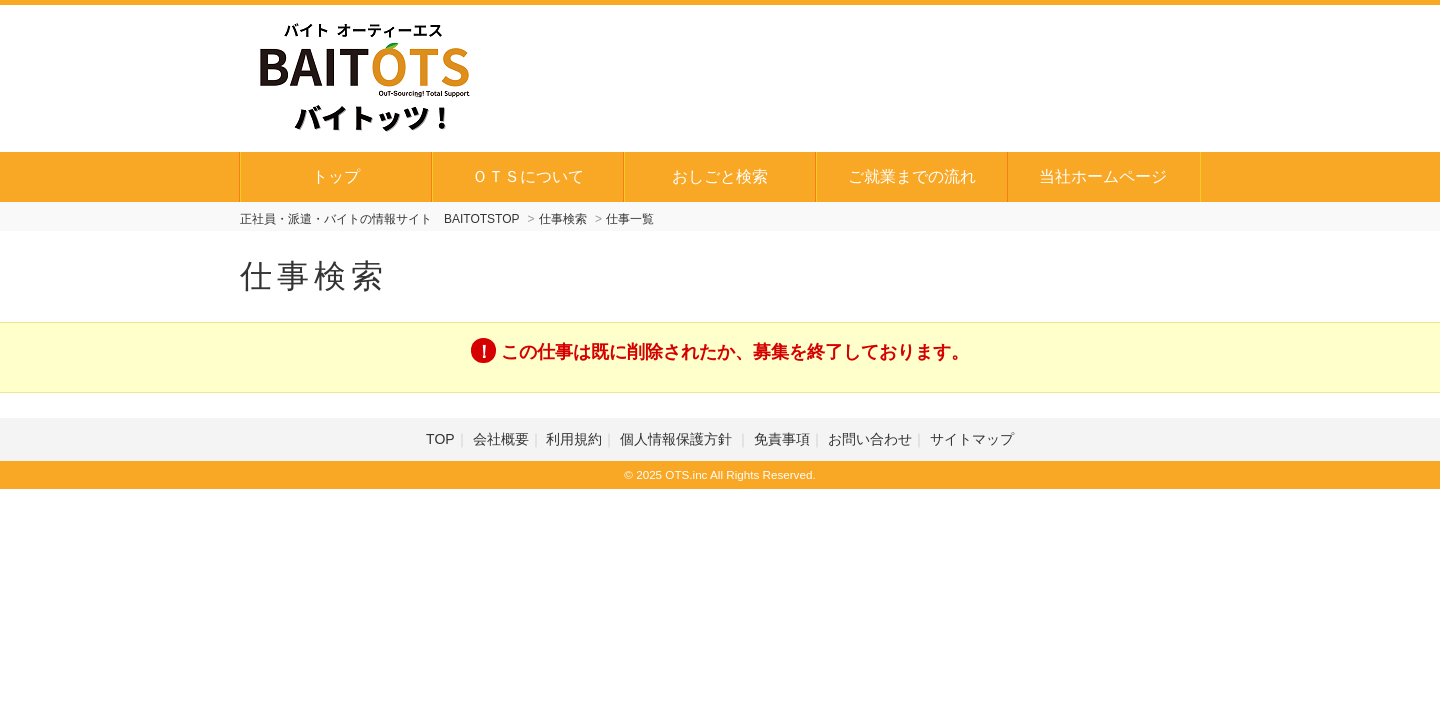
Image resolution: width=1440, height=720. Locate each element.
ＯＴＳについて (528, 176)
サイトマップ (972, 439)
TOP (440, 439)
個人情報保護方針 (678, 439)
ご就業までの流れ (912, 176)
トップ (336, 176)
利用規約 (574, 439)
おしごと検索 (720, 176)
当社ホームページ (1103, 176)
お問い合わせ (870, 439)
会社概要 (501, 439)
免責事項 (782, 439)
